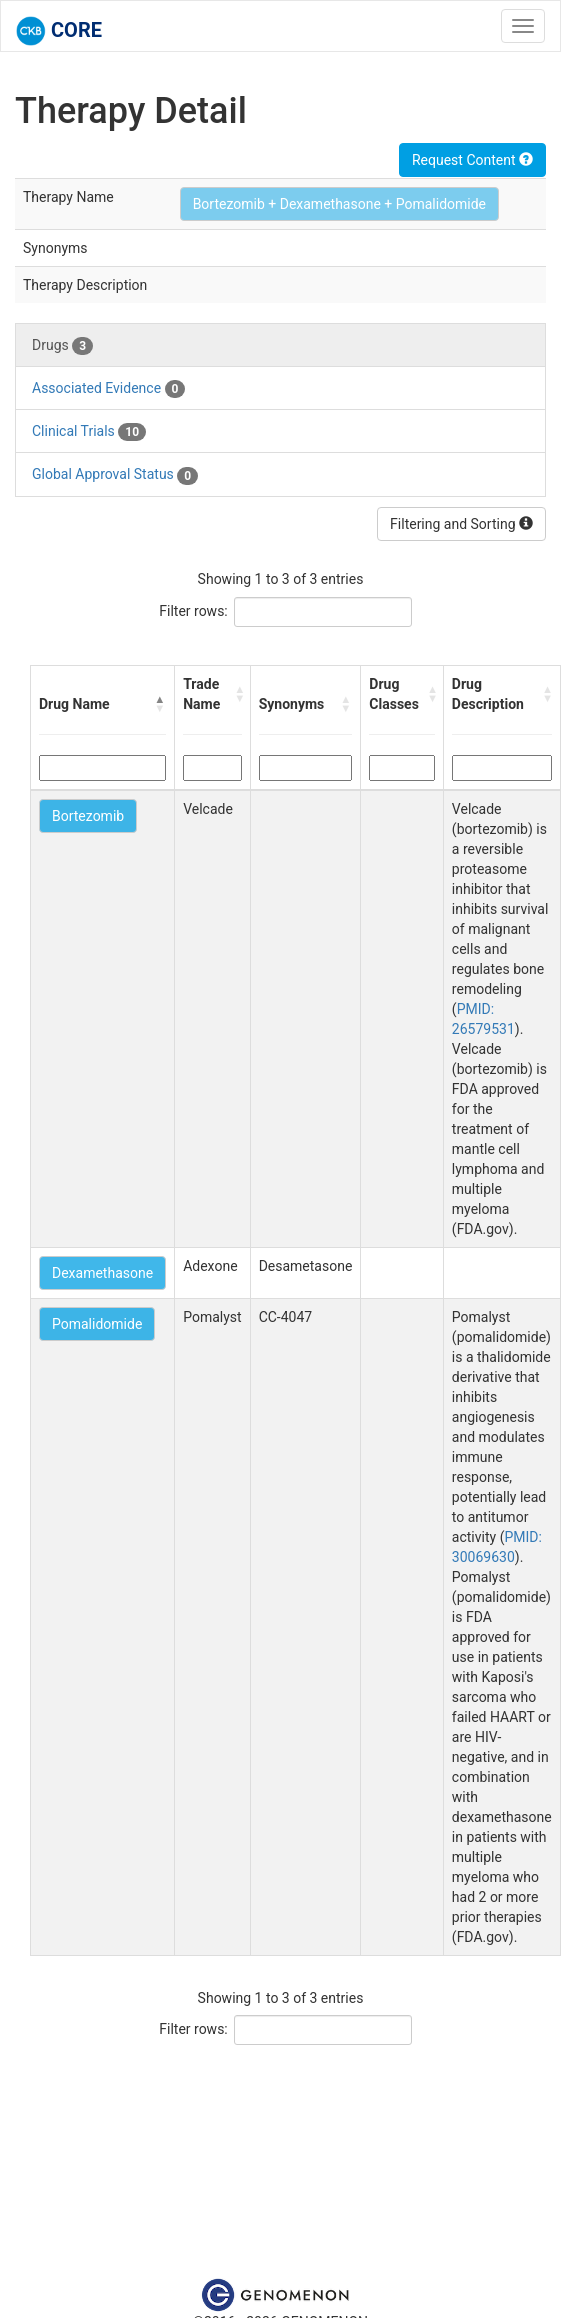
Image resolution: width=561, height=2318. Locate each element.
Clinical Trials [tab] (89, 432)
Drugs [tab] (62, 346)
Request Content (472, 160)
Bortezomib (88, 816)
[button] (160, 704)
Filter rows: (193, 611)
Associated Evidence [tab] (108, 389)
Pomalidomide (97, 1324)
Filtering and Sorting (461, 524)
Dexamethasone (102, 1273)
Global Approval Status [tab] (115, 475)
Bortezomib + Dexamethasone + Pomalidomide (339, 204)
